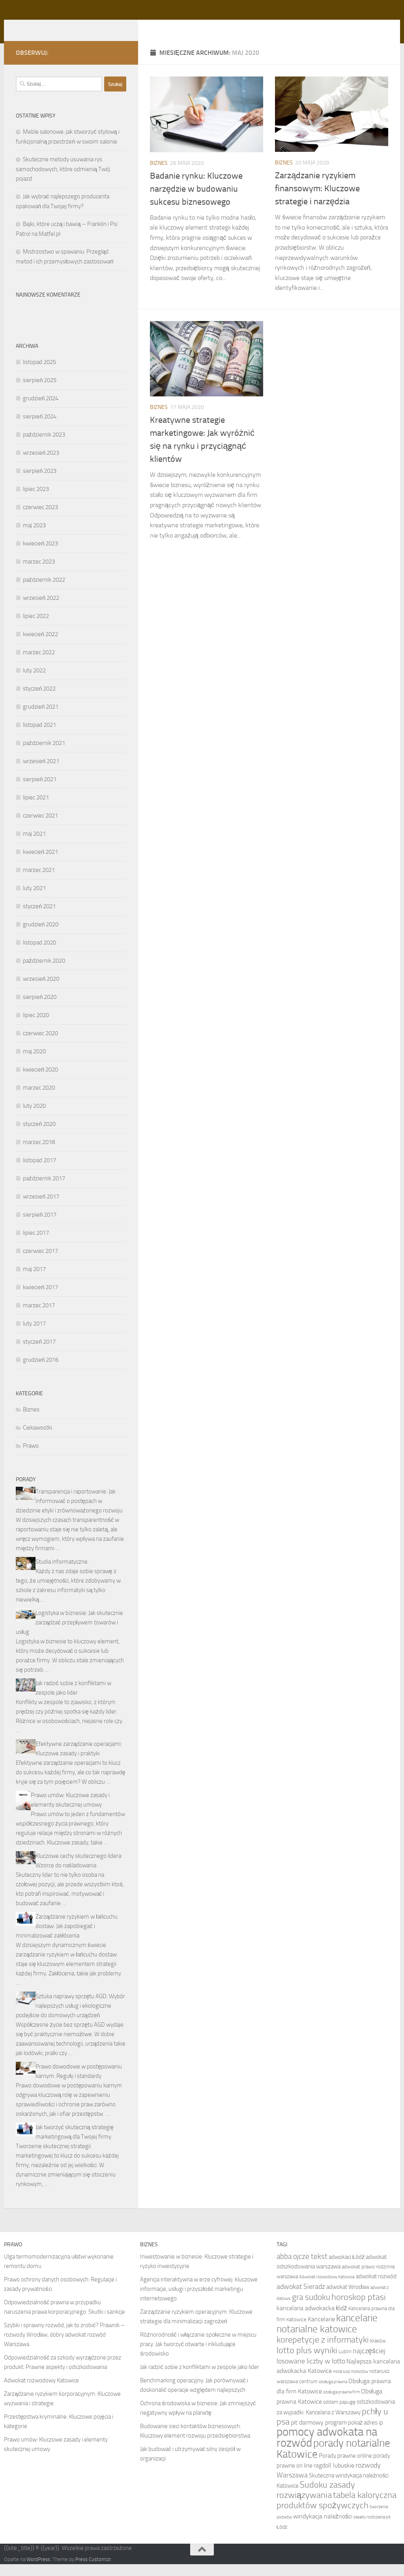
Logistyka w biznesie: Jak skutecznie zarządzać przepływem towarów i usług (69, 1634)
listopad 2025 (39, 373)
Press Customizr (93, 2571)
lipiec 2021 (36, 809)
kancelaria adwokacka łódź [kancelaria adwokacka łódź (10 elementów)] (312, 2320)
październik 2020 (44, 972)
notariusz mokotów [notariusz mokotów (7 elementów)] (350, 2383)
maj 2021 (34, 845)
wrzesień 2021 (41, 773)
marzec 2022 (39, 664)
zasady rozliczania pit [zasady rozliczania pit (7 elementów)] (372, 2528)
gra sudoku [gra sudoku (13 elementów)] (311, 2309)
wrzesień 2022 (41, 609)
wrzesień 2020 (41, 990)
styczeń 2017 (39, 1353)
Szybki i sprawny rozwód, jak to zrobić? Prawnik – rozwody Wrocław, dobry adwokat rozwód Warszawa (64, 2346)
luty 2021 (34, 899)
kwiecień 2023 (40, 555)
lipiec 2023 (36, 500)
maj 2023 (34, 537)
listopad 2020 (39, 954)
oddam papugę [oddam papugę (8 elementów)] (339, 2414)
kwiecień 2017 (40, 1299)
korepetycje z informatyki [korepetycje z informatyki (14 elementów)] (323, 2351)
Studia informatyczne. (62, 1573)
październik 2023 (44, 446)
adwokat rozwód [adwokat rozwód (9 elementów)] (376, 2288)
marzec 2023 (39, 573)
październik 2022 (44, 591)
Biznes (159, 175)
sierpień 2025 (39, 392)
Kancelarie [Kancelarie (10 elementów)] (321, 2331)
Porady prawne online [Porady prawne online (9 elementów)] (345, 2467)
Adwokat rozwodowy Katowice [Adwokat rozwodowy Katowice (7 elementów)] (327, 2288)
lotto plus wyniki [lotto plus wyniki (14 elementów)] (307, 2362)
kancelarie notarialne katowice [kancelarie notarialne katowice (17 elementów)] (327, 2335)
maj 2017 (34, 1280)
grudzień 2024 (40, 410)
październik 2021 (44, 754)
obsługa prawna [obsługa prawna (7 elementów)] (333, 2393)
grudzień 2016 (40, 1371)
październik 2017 (44, 1190)
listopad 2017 (39, 1172)
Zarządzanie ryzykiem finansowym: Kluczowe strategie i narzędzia (317, 200)
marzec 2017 (39, 1317)
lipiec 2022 (36, 627)
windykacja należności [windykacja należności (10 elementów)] (322, 2528)
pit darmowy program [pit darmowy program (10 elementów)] (319, 2434)
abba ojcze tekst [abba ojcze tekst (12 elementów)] (302, 2268)
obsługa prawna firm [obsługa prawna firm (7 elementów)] (341, 2403)
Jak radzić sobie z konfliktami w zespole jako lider (199, 2378)
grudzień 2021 (40, 718)
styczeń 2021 (39, 918)
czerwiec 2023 (40, 519)
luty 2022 (34, 682)
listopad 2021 (39, 736)
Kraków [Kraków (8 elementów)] (378, 2353)
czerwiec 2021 (40, 827)
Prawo (31, 1457)
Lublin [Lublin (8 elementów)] (345, 2363)
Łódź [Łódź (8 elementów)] (282, 2539)
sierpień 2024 (39, 428)
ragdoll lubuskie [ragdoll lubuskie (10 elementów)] (334, 2477)
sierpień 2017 (39, 1226)
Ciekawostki (37, 1439)
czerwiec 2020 (40, 1045)
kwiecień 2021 (40, 863)
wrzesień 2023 (41, 464)
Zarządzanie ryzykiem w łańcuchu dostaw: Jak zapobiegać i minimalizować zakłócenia (67, 1938)
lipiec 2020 (36, 1026)
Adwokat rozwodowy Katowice (41, 2392)
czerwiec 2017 (40, 1262)
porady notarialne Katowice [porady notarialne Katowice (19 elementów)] (333, 2460)
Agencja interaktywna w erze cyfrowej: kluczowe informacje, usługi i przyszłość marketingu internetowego (199, 2301)
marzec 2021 (39, 881)
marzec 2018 (39, 1153)
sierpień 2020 (39, 1008)
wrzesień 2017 (41, 1208)
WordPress (38, 2571)
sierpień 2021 (39, 791)
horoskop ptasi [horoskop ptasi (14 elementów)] (358, 2309)
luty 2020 (34, 1117)
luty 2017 (34, 1335)
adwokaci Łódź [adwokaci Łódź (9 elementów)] (347, 2268)
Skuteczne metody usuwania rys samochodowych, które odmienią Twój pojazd (63, 181)
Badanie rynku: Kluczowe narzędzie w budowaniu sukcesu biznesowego (196, 201)
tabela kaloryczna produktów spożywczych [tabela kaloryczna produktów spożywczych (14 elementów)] (337, 2512)
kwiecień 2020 (40, 1081)
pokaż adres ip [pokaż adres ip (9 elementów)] (365, 2434)
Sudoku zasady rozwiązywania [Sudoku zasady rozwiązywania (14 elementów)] (316, 2502)
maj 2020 (34, 1063)
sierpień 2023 (39, 482)
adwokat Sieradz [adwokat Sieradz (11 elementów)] (301, 2298)
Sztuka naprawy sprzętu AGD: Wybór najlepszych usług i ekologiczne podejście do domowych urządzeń (70, 2018)
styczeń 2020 (39, 1135)
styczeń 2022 (39, 700)
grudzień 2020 (40, 936)
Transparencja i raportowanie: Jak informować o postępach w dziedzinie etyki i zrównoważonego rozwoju (69, 1513)
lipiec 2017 (36, 1244)
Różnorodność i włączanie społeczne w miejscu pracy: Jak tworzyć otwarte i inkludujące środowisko (198, 2356)
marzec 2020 (39, 1099)
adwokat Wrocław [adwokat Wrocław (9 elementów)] (347, 2298)
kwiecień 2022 (40, 646)
